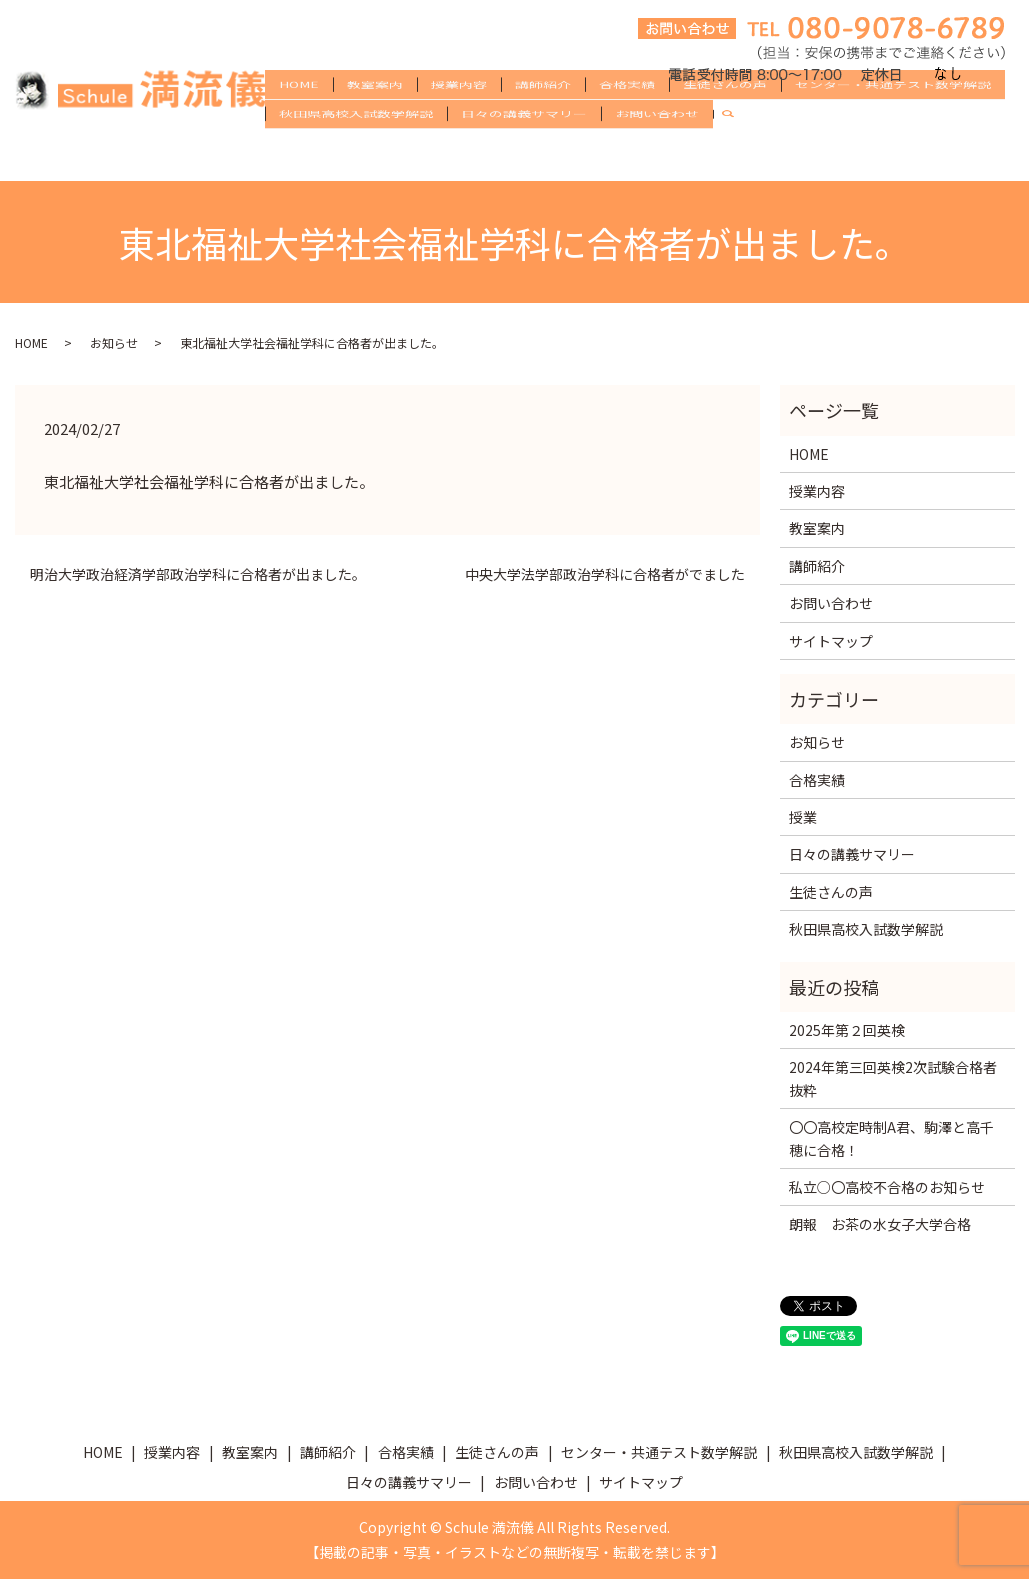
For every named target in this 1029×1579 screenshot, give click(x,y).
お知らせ (114, 342)
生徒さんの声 (725, 122)
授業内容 (459, 122)
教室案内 (375, 122)
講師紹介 (543, 122)
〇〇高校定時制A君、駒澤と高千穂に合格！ (891, 1138)
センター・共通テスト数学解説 (893, 122)
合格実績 (627, 122)
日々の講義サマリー (524, 154)
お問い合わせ (657, 154)
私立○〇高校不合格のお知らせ (887, 1187)
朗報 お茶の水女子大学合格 (880, 1224)
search (736, 155)
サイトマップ (831, 641)
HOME (299, 122)
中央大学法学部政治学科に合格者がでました (605, 574)
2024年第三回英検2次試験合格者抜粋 (893, 1078)
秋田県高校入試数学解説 (356, 154)
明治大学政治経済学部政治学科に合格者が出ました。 (198, 574)
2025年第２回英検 (847, 1030)
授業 (803, 817)
